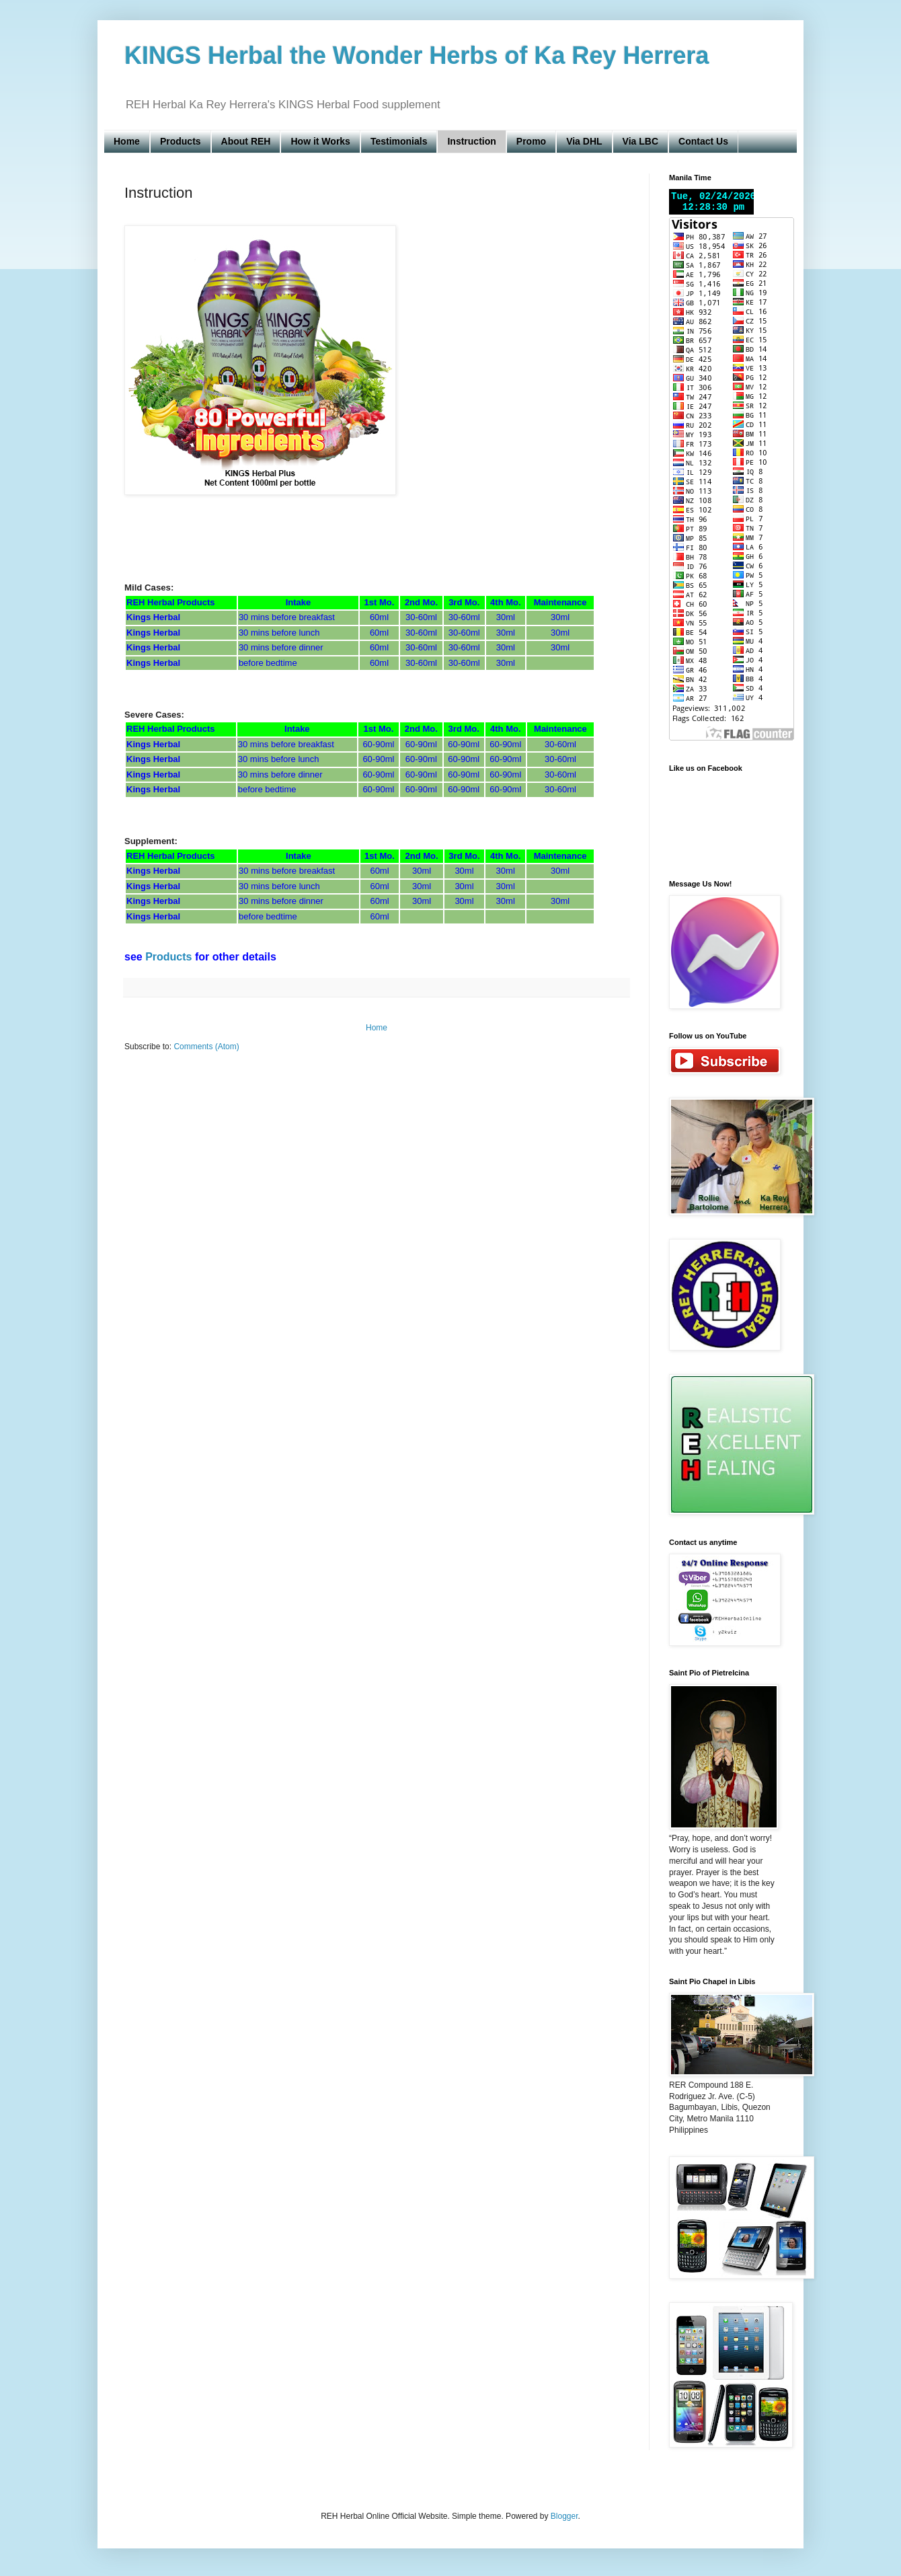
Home (127, 141)
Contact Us (703, 141)
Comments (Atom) (206, 1046)
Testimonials (399, 141)
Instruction (471, 141)
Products (180, 141)
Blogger (564, 2516)
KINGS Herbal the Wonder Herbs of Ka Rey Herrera (416, 55)
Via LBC (640, 141)
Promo (531, 141)
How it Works (320, 141)
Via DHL (584, 141)
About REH (246, 141)
